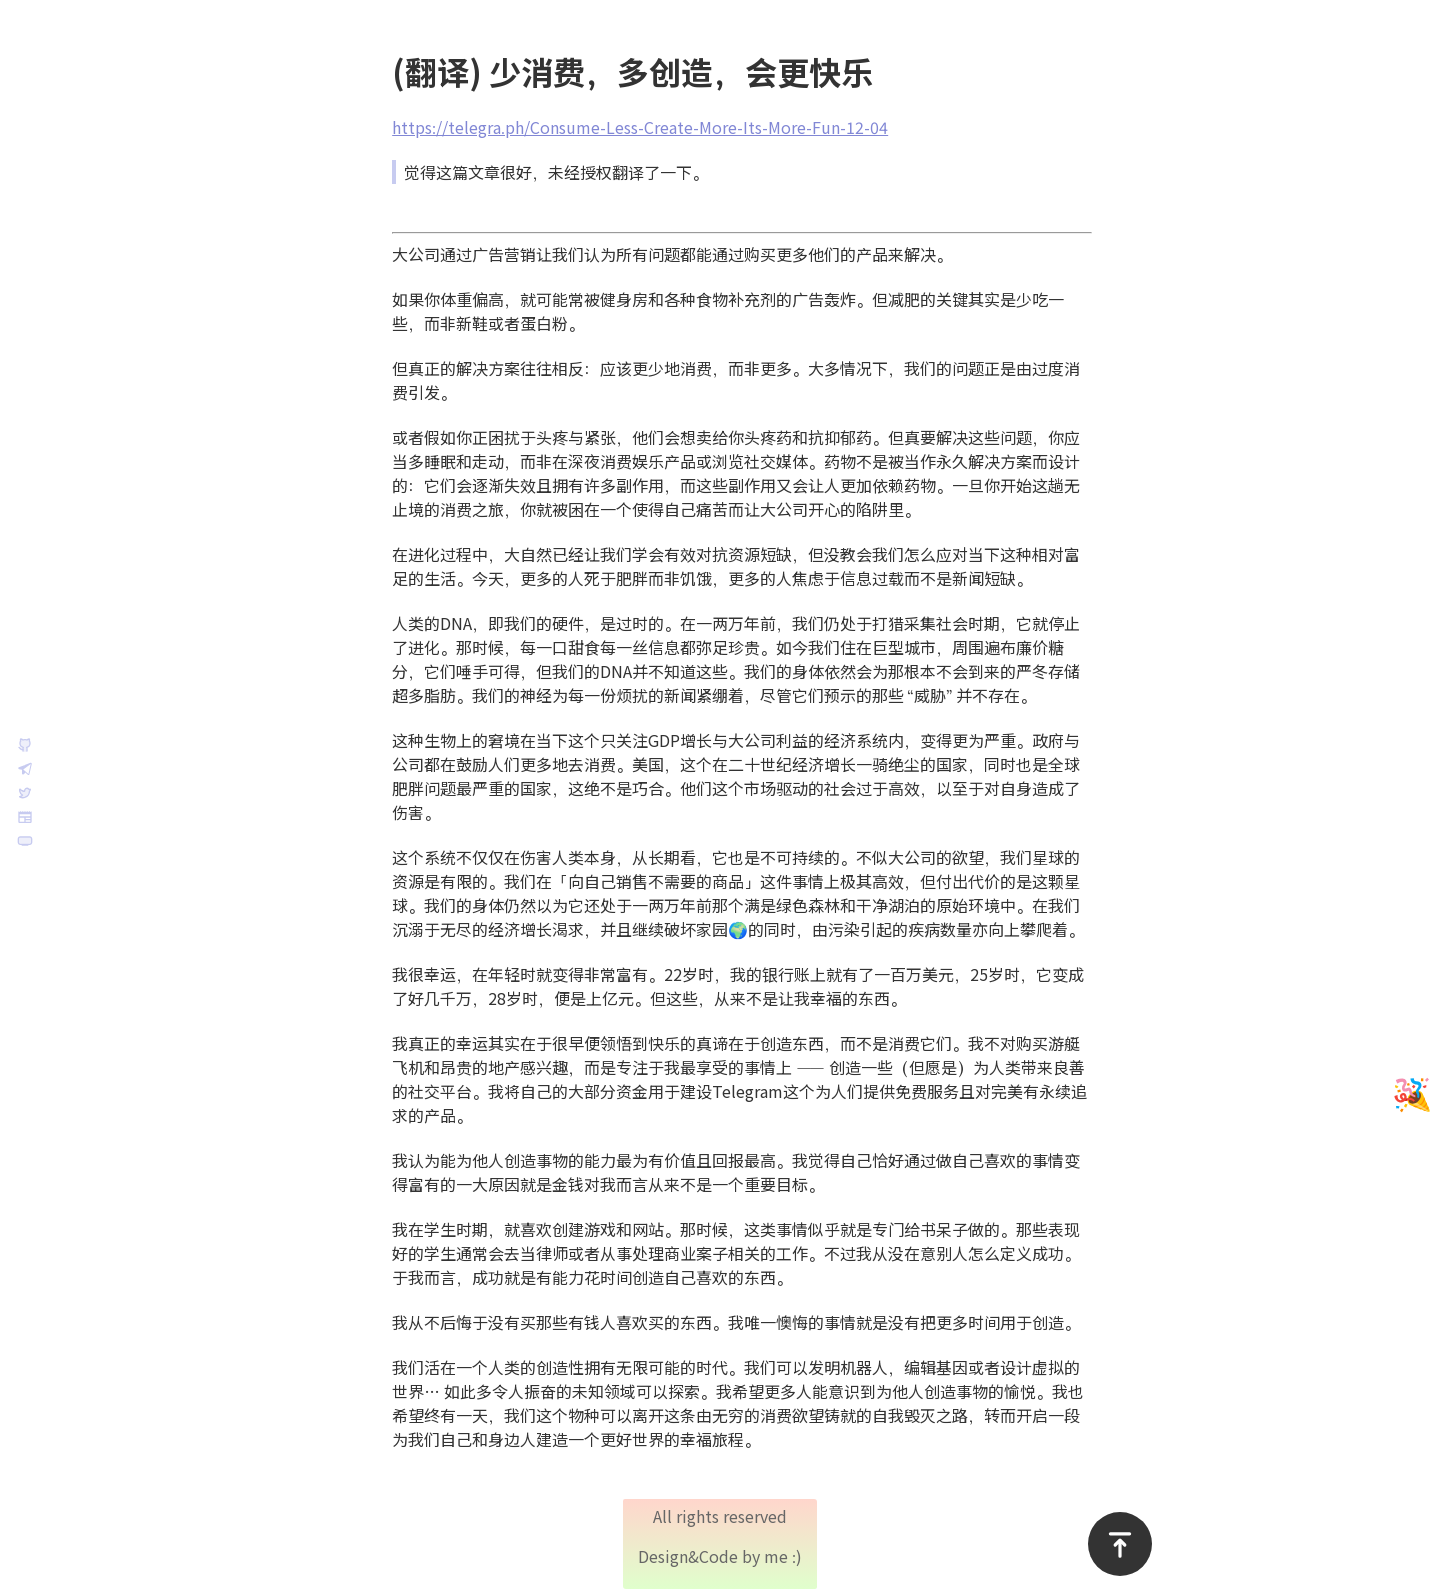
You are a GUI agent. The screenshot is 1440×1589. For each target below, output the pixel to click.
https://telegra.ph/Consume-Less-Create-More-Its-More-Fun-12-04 (660, 128)
